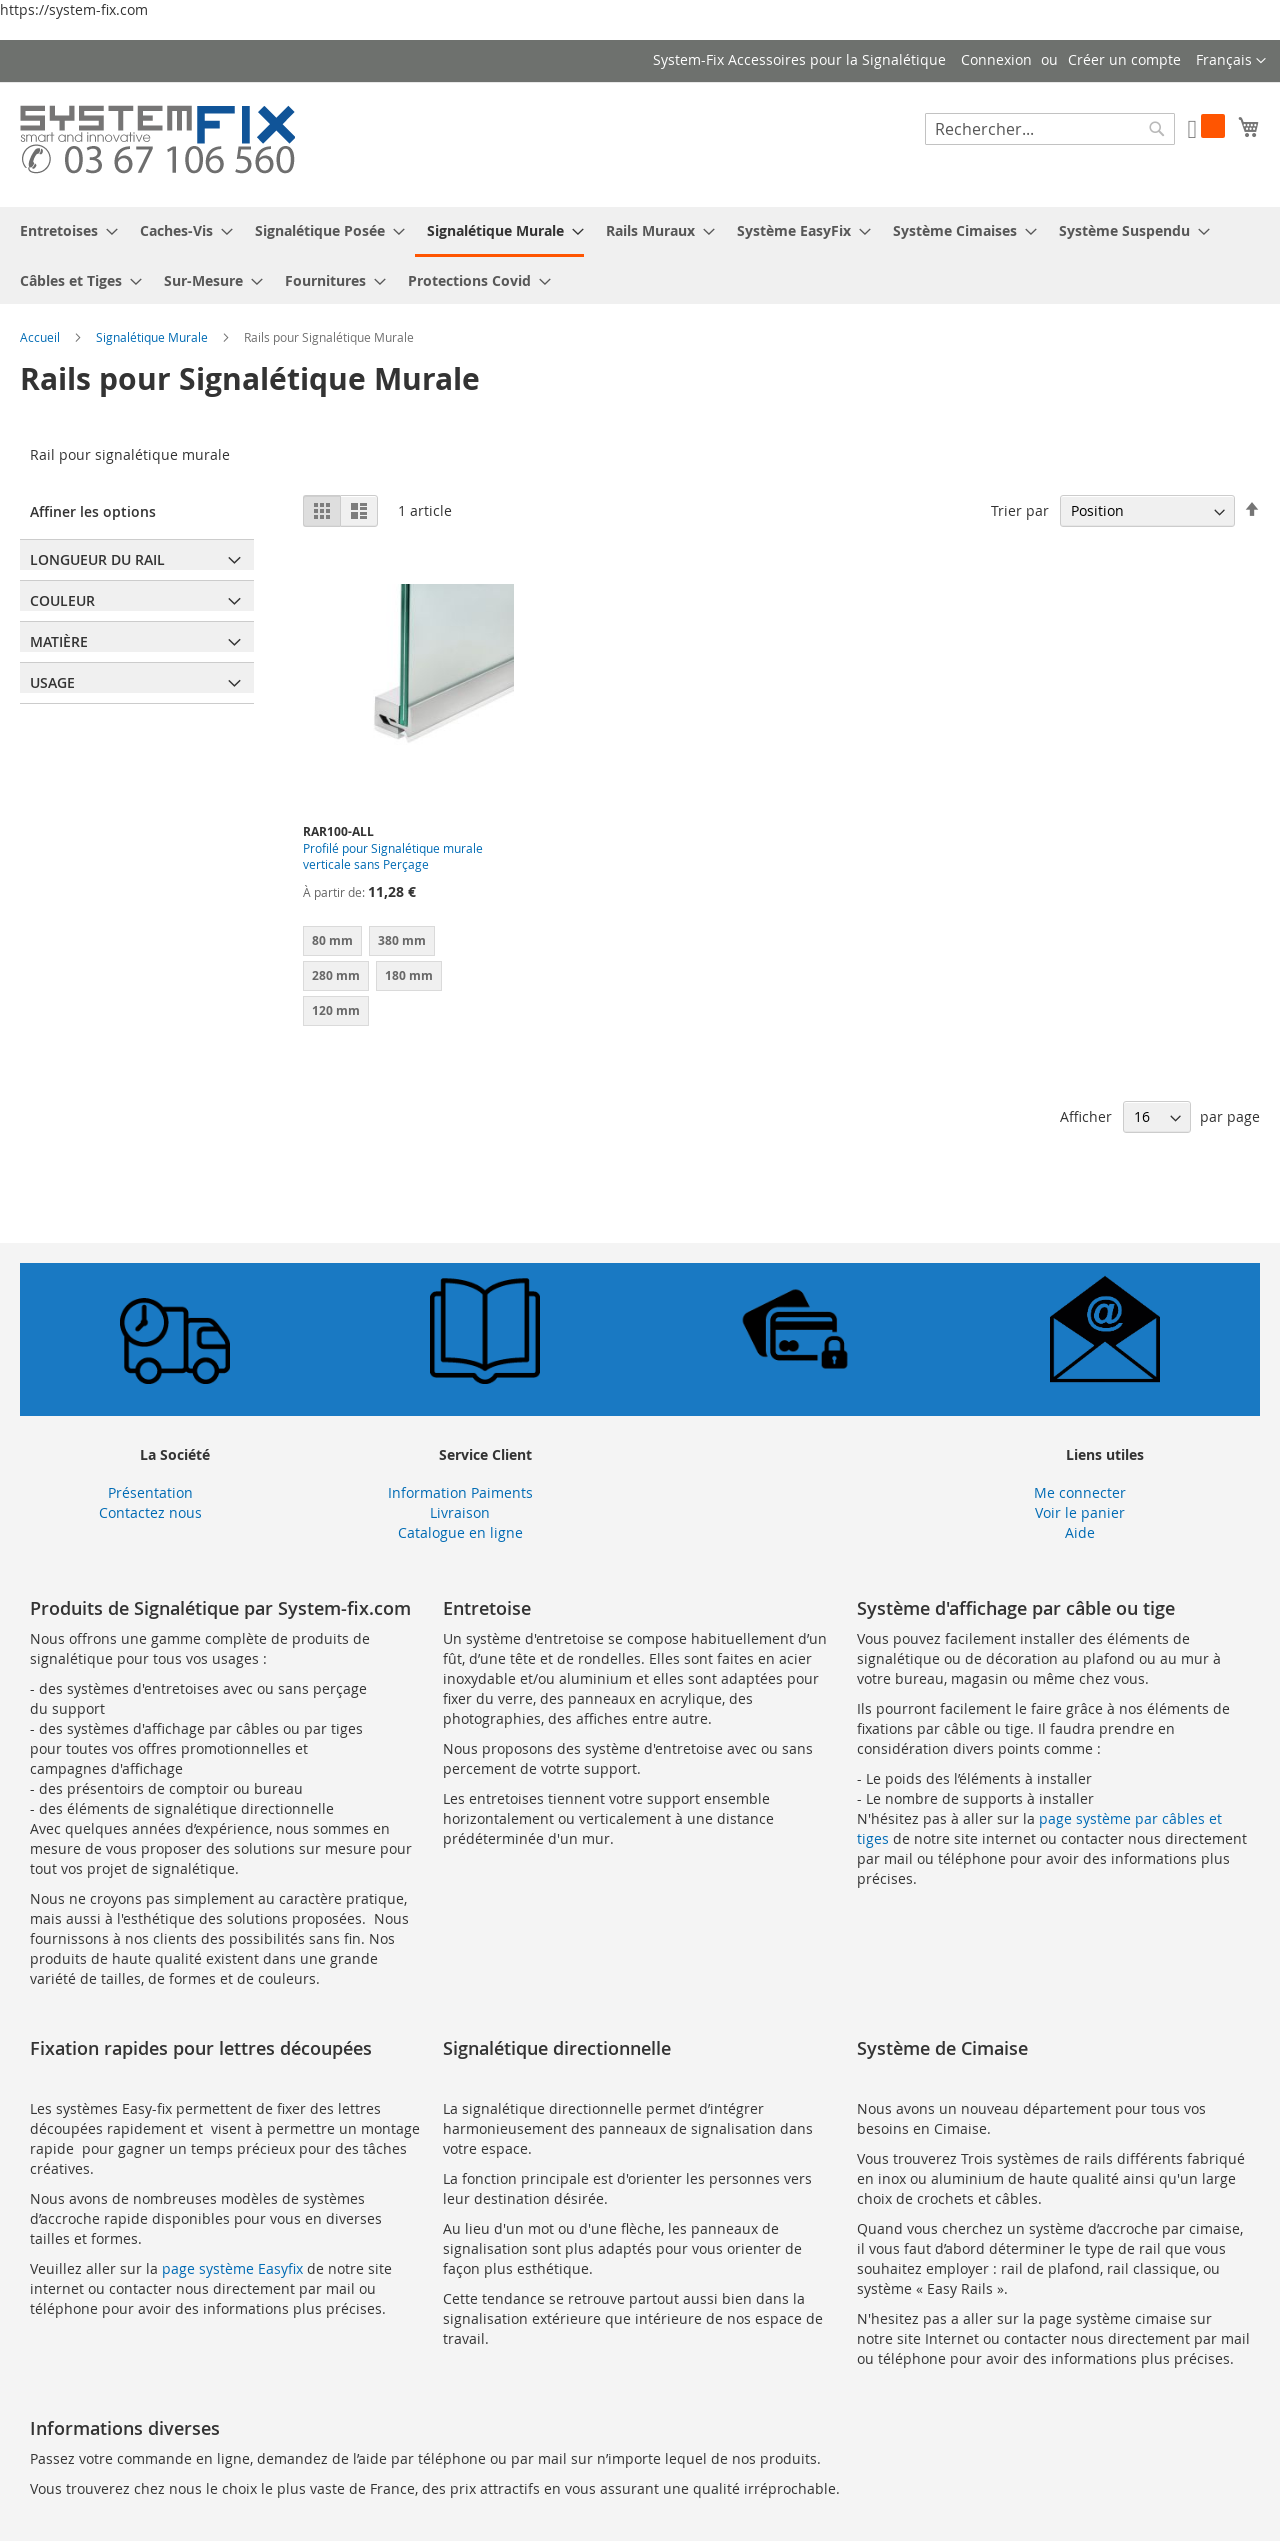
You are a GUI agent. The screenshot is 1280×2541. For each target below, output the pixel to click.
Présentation (150, 1492)
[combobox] (1050, 129)
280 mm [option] (336, 975)
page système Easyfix (232, 2268)
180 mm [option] (409, 975)
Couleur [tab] (62, 600)
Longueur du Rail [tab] (97, 559)
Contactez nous (150, 1512)
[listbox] (408, 978)
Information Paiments (460, 1492)
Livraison (460, 1512)
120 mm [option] (336, 1010)
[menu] (640, 255)
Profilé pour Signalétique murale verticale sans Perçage (393, 856)
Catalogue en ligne (460, 1532)
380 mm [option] (402, 940)
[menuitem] (63, 230)
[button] (1231, 61)
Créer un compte (1124, 59)
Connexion (996, 59)
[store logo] (157, 143)
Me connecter (1080, 1492)
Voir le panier (1080, 1512)
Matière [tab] (59, 641)
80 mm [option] (332, 940)
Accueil (41, 337)
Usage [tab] (52, 682)
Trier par (1020, 510)
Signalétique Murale (153, 337)
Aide (1080, 1532)
